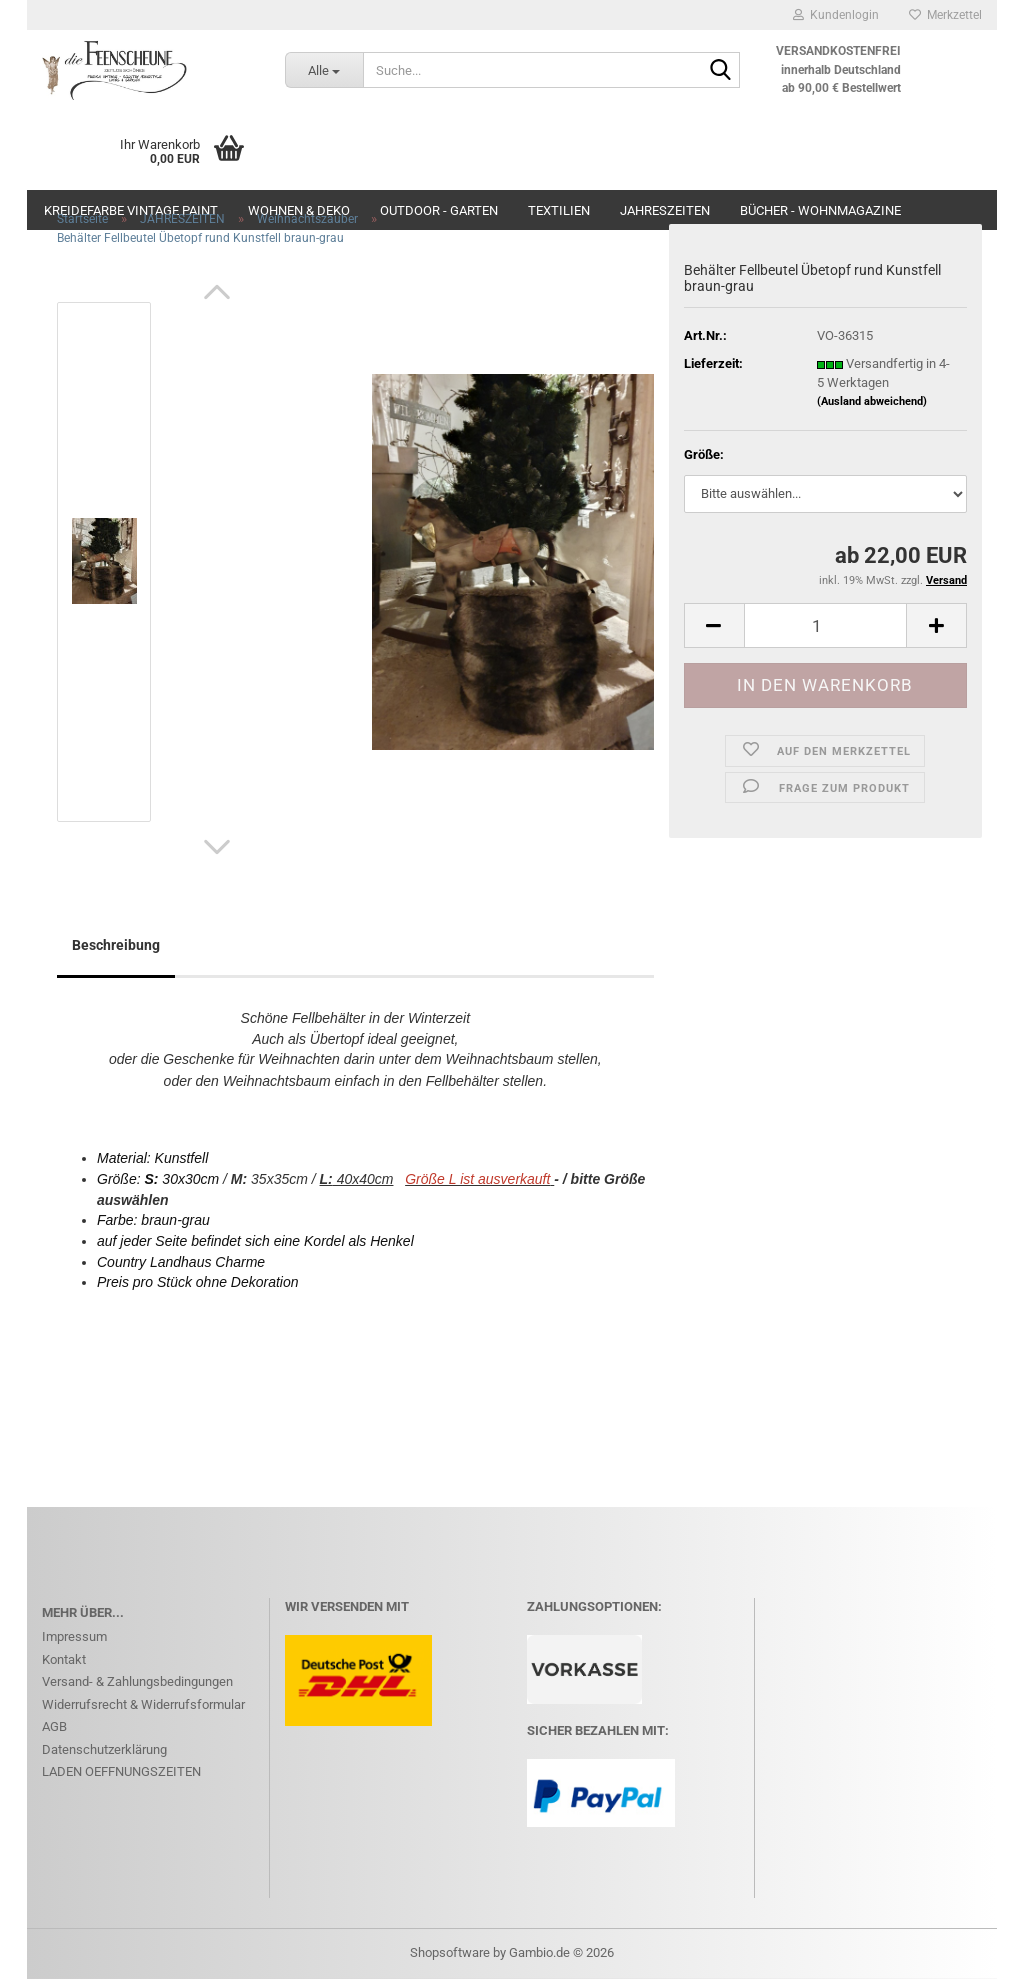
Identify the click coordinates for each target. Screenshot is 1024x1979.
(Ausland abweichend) (872, 401)
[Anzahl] (825, 625)
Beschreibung (116, 945)
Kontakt (64, 1659)
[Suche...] (324, 70)
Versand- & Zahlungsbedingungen (137, 1681)
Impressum (74, 1636)
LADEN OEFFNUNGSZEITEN (121, 1771)
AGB (54, 1726)
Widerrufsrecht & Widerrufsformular (143, 1704)
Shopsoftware (450, 1952)
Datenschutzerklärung (104, 1749)
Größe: (704, 454)
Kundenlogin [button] (836, 15)
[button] (217, 292)
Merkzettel (945, 15)
